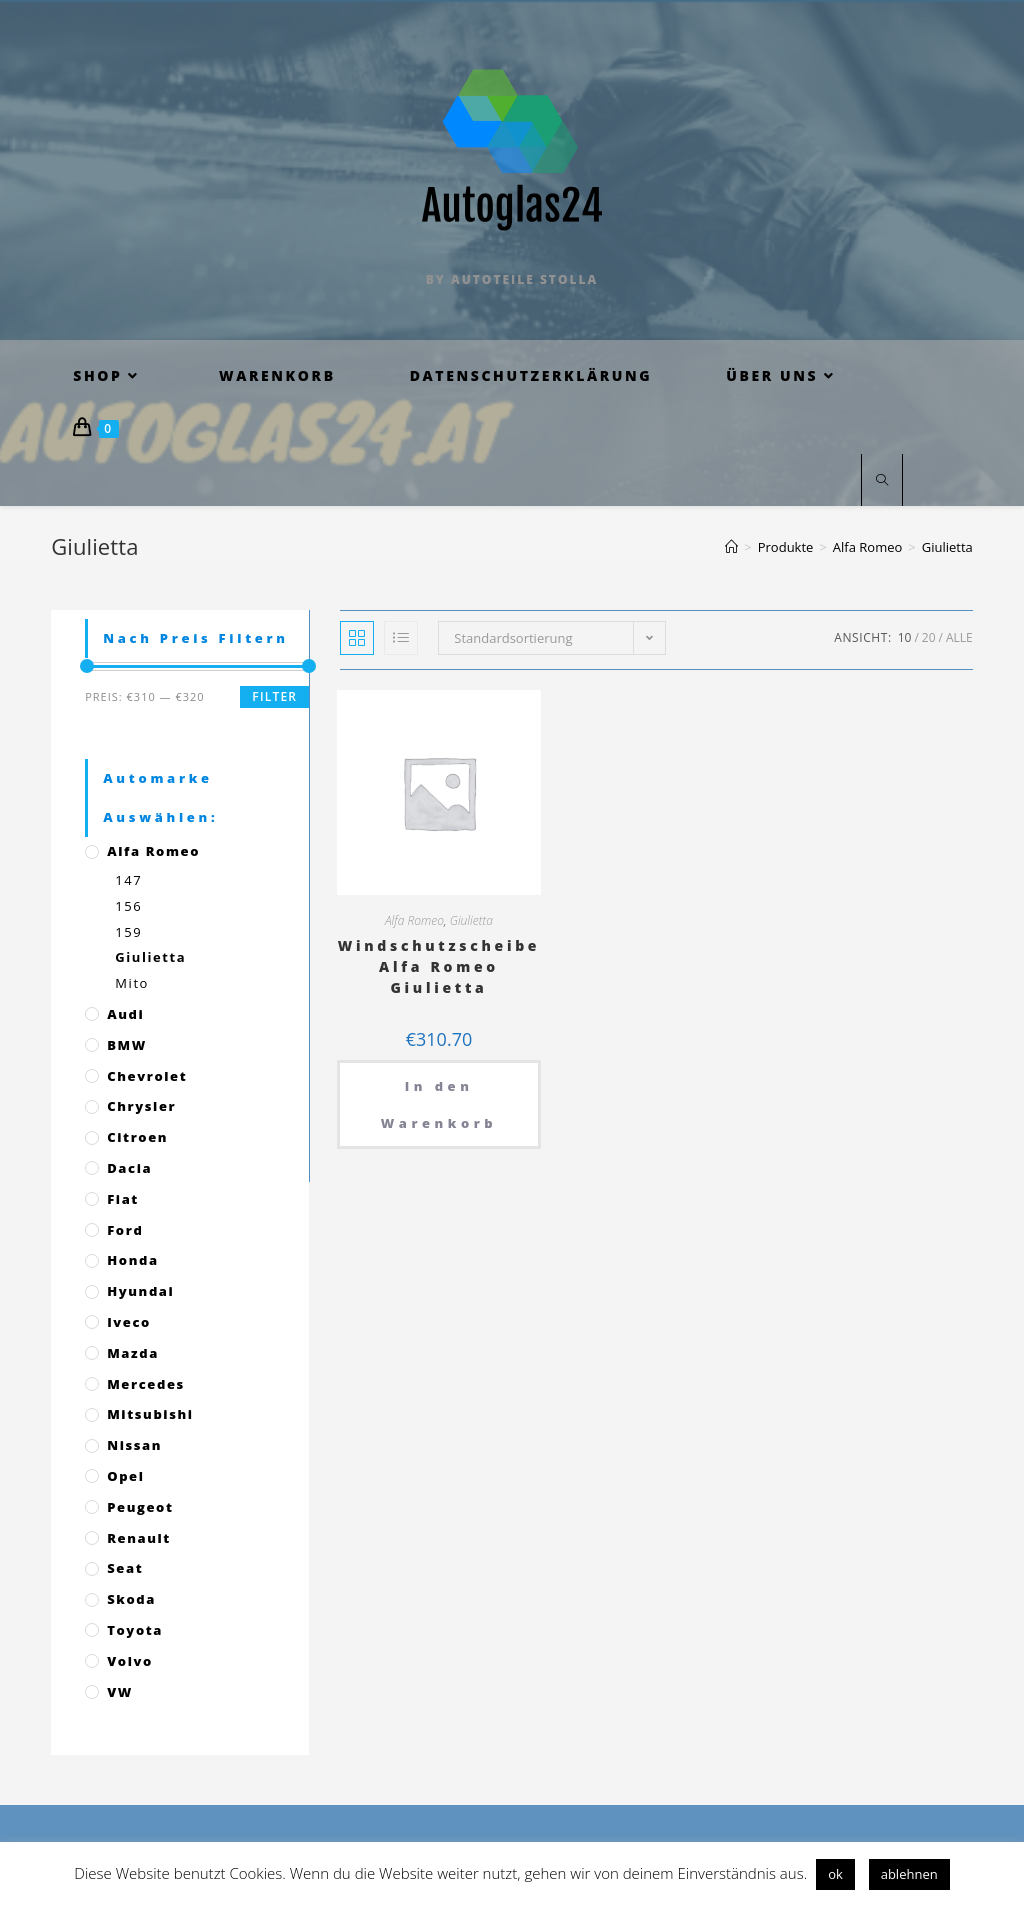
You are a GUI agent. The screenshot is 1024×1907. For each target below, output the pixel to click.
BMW (127, 1045)
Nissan (134, 1445)
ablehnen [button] (909, 1874)
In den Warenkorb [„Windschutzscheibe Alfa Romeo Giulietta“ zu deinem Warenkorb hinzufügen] (439, 1104)
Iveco (129, 1322)
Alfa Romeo (414, 920)
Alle (959, 637)
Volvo (130, 1661)
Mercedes (146, 1384)
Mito (132, 983)
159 (128, 932)
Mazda (133, 1353)
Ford (125, 1230)
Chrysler (141, 1106)
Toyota (135, 1630)
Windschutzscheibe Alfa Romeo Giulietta (439, 966)
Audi (125, 1014)
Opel (125, 1476)
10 (905, 637)
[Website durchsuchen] (882, 481)
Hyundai (140, 1291)
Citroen (137, 1137)
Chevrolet (147, 1076)
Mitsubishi (150, 1414)
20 (929, 637)
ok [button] (835, 1874)
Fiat (123, 1199)
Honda (132, 1260)
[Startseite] (731, 547)
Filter (274, 696)
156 (128, 906)
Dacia (129, 1168)
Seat (125, 1568)
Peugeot (140, 1507)
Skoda (131, 1599)
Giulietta (471, 920)
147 (128, 880)
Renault (139, 1538)
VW (120, 1692)
